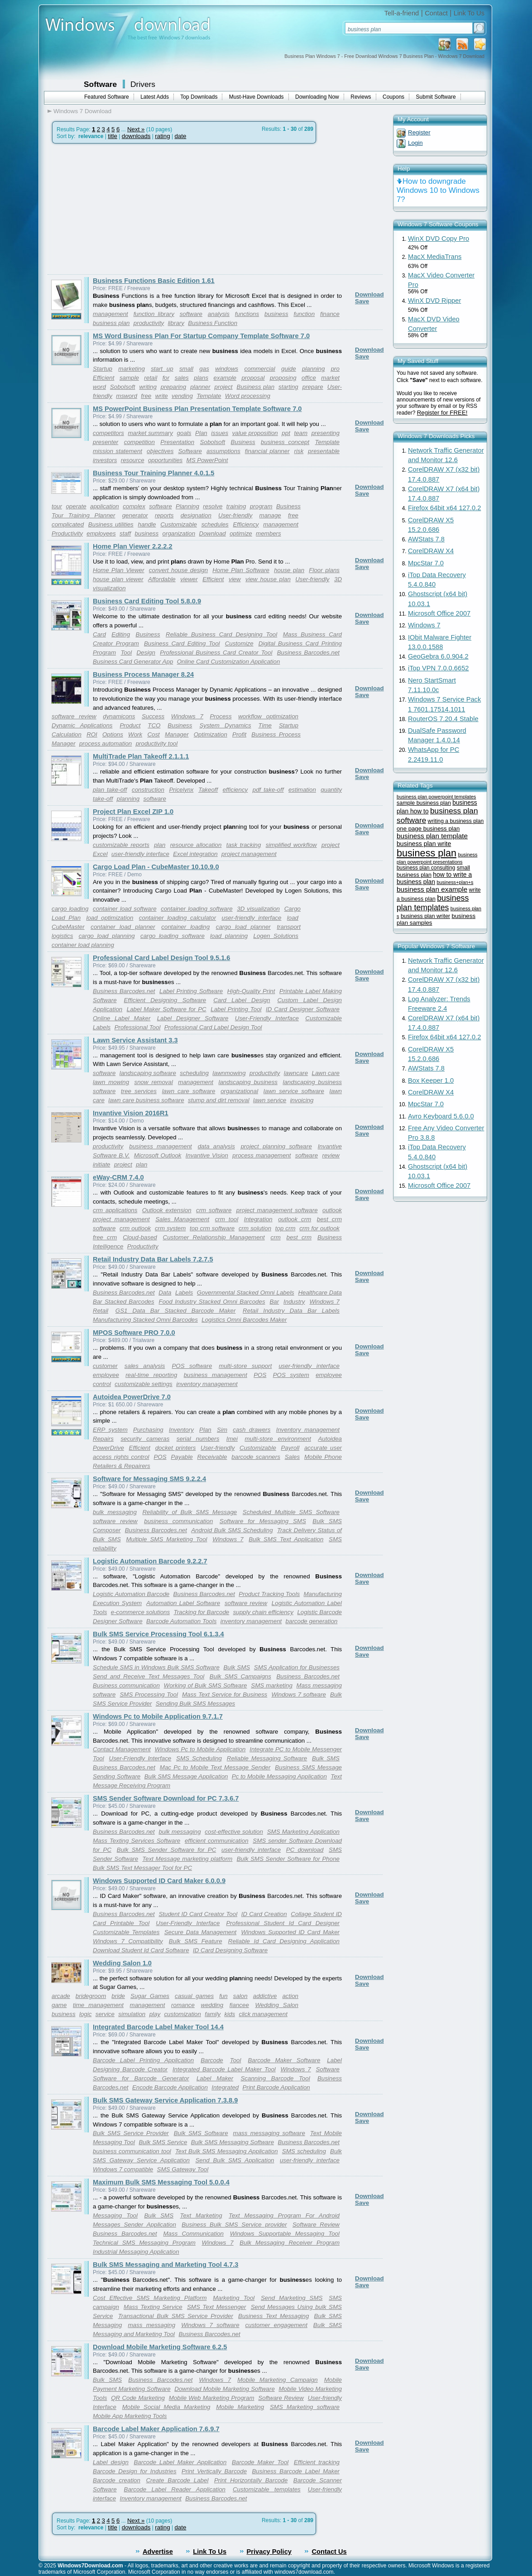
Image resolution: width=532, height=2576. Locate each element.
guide (288, 368)
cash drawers (251, 1429)
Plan (201, 433)
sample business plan (424, 803)
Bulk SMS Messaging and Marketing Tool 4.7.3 (165, 2264)
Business (243, 442)
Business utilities (111, 524)
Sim (222, 1429)
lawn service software (294, 1091)
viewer (189, 579)
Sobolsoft (122, 386)
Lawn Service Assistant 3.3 (135, 1040)
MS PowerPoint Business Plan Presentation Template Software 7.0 (197, 408)
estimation (302, 789)
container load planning (83, 945)
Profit (239, 734)
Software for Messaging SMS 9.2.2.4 (149, 1478)
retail (150, 377)
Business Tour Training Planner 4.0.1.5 (154, 473)
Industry (294, 1301)
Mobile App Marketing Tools (130, 2416)
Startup (102, 368)
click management (263, 2014)
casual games (194, 1996)
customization (182, 2014)
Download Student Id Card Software (141, 1950)
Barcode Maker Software (284, 2060)
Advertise (158, 2551)
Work (135, 734)
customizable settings (143, 1384)
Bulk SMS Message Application (186, 1776)
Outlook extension (167, 1210)
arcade (61, 1996)
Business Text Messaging (273, 2316)
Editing (120, 634)
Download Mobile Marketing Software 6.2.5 (160, 2347)
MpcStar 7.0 (426, 563)
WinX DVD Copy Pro (438, 238)
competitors (108, 433)
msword (126, 395)
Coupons (393, 97)
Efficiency (246, 524)
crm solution (255, 1228)
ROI (91, 734)
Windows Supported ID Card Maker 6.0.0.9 (159, 1880)
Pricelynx (181, 789)
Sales (292, 1456)
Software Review (316, 2224)
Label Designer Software (193, 1018)
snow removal (153, 1082)
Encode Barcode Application (170, 2087)
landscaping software (148, 1073)
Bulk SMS (236, 1667)
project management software (277, 1210)
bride (118, 1996)
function (304, 314)
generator (135, 515)
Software (100, 84)
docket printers (175, 1447)
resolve (212, 506)
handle (147, 524)
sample (129, 377)
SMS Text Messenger (216, 2307)
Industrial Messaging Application (136, 2251)
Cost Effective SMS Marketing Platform (150, 2297)
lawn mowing (111, 1082)
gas (204, 368)
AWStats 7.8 (426, 539)
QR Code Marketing (138, 2397)
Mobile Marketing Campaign (277, 2379)
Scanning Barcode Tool (275, 2078)
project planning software (276, 1146)
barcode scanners (255, 1456)
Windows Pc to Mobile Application (200, 1749)
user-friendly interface (140, 854)
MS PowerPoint (207, 460)
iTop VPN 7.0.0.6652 (438, 668)
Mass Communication (193, 2233)
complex (134, 506)
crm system (170, 1228)
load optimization (109, 917)
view (235, 579)
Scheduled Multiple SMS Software (291, 1512)
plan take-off (110, 789)
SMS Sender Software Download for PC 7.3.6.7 (166, 1798)
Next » (136, 129)
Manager (177, 734)
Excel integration (195, 854)
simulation (131, 2014)
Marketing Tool (233, 2297)
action (290, 1996)
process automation (105, 743)
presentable (324, 451)
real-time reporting (151, 1375)
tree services (139, 1091)
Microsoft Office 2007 (439, 613)
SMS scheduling (304, 2151)
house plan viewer (118, 579)
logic (85, 2014)
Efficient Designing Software (165, 1000)
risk (299, 451)
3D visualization (258, 908)
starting (288, 386)
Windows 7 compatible (123, 2169)
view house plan (268, 579)
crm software (213, 1210)
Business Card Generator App (133, 661)
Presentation (177, 442)
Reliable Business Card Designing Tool (221, 634)
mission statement (117, 451)
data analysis (216, 1146)
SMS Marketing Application (303, 1831)
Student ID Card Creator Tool (197, 1914)
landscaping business (248, 1082)
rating (162, 136)
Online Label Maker (121, 1018)
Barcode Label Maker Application (180, 2462)
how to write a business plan (434, 878)
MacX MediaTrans (434, 256)
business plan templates (433, 903)
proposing (283, 377)
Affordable (162, 579)
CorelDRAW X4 (431, 550)
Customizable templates (267, 2489)
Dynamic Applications (82, 725)
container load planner (123, 926)
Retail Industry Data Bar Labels (291, 1310)
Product (130, 725)
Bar (274, 1301)
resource (132, 460)
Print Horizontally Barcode (251, 2480)
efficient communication (217, 1840)
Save (362, 301)
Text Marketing (201, 2215)
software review (74, 716)
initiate (101, 1164)
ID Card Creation (264, 1914)
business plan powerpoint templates (436, 796)
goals (184, 433)
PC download (305, 1849)
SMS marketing (271, 1685)
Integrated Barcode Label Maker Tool (224, 2069)
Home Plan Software (240, 570)
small (186, 368)
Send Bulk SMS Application (234, 2160)
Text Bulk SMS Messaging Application (226, 2151)
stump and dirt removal (218, 1100)
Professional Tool (138, 1027)
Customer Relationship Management (214, 1237)
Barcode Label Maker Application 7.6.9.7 (156, 2429)
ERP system (110, 1429)
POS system (291, 1375)
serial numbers (198, 1438)
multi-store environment (277, 1438)
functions (247, 314)
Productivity (67, 533)
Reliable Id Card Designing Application (284, 1941)
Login (415, 142)
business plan (111, 323)
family (212, 2014)
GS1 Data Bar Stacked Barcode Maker (175, 1310)
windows (226, 368)
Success (153, 716)
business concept (285, 442)
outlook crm (294, 1219)
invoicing (302, 1100)
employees (100, 533)
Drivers (142, 84)
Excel (100, 854)
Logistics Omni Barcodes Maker (244, 1319)
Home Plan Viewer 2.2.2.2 (133, 546)
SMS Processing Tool (148, 1694)
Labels (184, 1292)
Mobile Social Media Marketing (166, 2407)
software (191, 314)
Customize (239, 643)
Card (99, 634)
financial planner (267, 451)
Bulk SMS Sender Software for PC (166, 1849)
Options (112, 734)
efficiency (235, 789)
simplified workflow (291, 844)
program (261, 506)
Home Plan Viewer (118, 570)
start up (162, 368)
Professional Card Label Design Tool (213, 1027)
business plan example (432, 889)
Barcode (212, 2060)
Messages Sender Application (134, 2224)
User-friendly (235, 515)
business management (160, 1146)
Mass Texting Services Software (136, 1840)
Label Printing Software (191, 991)
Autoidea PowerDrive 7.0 (132, 1396)
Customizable (178, 524)
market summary (150, 433)
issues (219, 433)
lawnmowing (228, 1073)
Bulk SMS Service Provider (131, 2133)
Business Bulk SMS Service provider (234, 2224)
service (105, 2014)
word (99, 386)
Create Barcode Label (177, 2480)
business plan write (424, 843)
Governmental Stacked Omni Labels (245, 1292)
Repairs (103, 1438)
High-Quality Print (251, 991)
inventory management (207, 1384)
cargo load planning (107, 935)
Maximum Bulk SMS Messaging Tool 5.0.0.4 (161, 2182)
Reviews (360, 97)
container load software (125, 908)
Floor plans (324, 570)
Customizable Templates (126, 1932)
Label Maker (215, 2078)
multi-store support (245, 1365)
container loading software (196, 908)
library (176, 323)
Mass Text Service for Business (224, 1694)
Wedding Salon (276, 2005)
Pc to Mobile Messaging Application (279, 1776)
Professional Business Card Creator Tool (216, 652)
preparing (173, 386)
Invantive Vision (207, 1155)
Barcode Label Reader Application (175, 2489)
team (300, 433)
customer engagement (276, 2325)
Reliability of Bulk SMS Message (189, 1512)
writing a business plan (456, 821)
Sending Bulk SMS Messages (195, 1703)
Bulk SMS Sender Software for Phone (288, 1858)
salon (240, 1996)
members (268, 533)
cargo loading (70, 908)
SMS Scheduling (199, 1758)
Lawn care (326, 1073)
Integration (258, 1219)
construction (148, 789)
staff (125, 533)
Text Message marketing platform (187, 1858)
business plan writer (425, 916)
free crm (105, 1237)
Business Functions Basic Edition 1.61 (154, 280)
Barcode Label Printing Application (143, 2060)
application (104, 506)
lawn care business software (146, 1100)
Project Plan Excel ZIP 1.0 (133, 811)
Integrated (225, 2087)
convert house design (178, 570)
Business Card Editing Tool (182, 643)
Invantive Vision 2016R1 (130, 1113)
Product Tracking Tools (269, 1594)
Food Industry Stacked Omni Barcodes (212, 1301)
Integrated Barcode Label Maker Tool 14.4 (158, 2027)
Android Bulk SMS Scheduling (232, 1530)
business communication (178, 1521)
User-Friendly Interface (267, 1018)
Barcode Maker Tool (260, 2462)
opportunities (165, 460)
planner (200, 386)
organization (179, 533)
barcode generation (312, 1621)
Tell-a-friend (401, 13)
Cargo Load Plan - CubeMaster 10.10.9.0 (156, 866)
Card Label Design (241, 1000)
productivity (149, 323)
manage (270, 515)
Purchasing (148, 1429)
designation (196, 515)
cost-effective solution (234, 1831)
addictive (265, 1996)
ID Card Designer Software (303, 1009)
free (146, 395)
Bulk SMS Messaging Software (232, 2142)
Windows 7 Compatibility (128, 1941)
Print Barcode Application (276, 2087)
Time (265, 725)
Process (220, 716)
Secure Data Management (200, 1932)
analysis (219, 314)
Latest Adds (154, 97)
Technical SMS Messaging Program (144, 2242)
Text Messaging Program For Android (284, 2215)
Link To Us (469, 13)
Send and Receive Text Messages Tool (148, 1676)
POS (260, 1375)
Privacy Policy (269, 2551)
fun (223, 1996)
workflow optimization (268, 716)
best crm (299, 1237)
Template (209, 395)
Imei (232, 1438)
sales (182, 377)
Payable (181, 1456)
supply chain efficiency (263, 1612)
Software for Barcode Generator (141, 2078)
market (330, 377)
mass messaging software (269, 2133)
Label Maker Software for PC (166, 1009)
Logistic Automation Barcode (131, 1594)
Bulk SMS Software (201, 2133)
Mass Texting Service (153, 2307)
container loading (185, 926)
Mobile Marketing (240, 2407)
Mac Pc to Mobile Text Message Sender (215, 1767)
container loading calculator (177, 917)
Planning (187, 506)
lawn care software (189, 1091)
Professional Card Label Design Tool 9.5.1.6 (161, 957)
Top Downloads (198, 97)
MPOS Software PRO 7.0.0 (134, 1332)
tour (57, 506)
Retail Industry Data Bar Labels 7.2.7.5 (153, 1259)
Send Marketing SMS (292, 2297)
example (225, 377)
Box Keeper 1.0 (431, 1080)
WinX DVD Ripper (434, 300)
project (224, 386)
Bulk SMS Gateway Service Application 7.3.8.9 (165, 2100)
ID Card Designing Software (230, 1950)
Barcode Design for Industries (135, 2471)
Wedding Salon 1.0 (122, 1963)
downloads (136, 136)
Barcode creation (116, 2480)
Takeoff (208, 789)
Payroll (290, 1447)
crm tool (227, 1219)
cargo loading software (172, 935)
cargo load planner (243, 926)
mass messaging (151, 2325)
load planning (229, 935)
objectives (160, 451)
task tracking (243, 844)
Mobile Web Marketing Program (211, 2397)
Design (145, 652)
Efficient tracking (317, 2462)
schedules (215, 524)
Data (164, 1292)
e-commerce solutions (140, 1612)
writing (148, 386)
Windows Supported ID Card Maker (290, 1932)
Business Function (212, 323)
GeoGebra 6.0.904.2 (438, 656)
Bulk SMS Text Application (286, 1539)
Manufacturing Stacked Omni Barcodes (145, 1319)
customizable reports (121, 844)
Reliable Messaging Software (267, 1758)
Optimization (210, 734)
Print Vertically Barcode (214, 2471)
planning (313, 368)
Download (369, 294)
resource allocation (196, 844)
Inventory (181, 1429)
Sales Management (182, 1219)
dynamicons (119, 716)
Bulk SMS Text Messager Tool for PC (142, 1867)
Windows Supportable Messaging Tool (285, 2233)
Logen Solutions (275, 935)
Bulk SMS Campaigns (240, 1676)
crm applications (115, 1210)
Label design (111, 2462)
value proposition (255, 433)
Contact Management (122, 1749)
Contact (436, 13)
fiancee (239, 2005)
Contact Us (329, 2551)
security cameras (144, 1438)
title (112, 136)
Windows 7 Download (82, 111)
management (110, 314)
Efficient (103, 377)
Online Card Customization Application (228, 661)
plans (201, 377)
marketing (131, 368)
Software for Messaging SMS (263, 1521)
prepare (312, 386)
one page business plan (428, 828)
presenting (326, 433)
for (166, 377)
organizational (239, 1091)
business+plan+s (454, 882)
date (180, 136)
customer (105, 1365)
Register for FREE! (442, 412)
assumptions (223, 451)
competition (139, 442)
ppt (286, 433)
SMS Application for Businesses (297, 1667)
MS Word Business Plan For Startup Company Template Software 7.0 (201, 335)
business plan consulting (426, 868)
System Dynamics (225, 725)
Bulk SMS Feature (195, 1941)
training (236, 506)
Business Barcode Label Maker (296, 2471)
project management (249, 854)
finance (330, 314)
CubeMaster (68, 926)
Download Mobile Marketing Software (224, 2388)
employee (106, 1375)
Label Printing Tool (236, 1009)
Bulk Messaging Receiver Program (290, 2242)
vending (182, 395)
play (154, 2014)
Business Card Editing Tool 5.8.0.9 (147, 601)
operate (76, 506)
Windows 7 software (298, 1694)
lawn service (269, 1100)
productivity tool (157, 743)
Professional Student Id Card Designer (283, 1923)
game (59, 2005)
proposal (252, 377)
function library (154, 314)
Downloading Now (317, 97)
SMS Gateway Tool (183, 2169)
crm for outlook (319, 1228)
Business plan (256, 386)
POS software (192, 1365)
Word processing (247, 395)
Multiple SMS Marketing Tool (166, 1539)
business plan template (432, 836)
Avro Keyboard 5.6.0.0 (441, 1116)
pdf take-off (268, 789)
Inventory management (308, 1429)
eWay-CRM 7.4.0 (118, 1177)
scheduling (194, 1073)
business (276, 314)
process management (261, 1155)
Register (419, 132)
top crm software (212, 1228)
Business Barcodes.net (308, 652)
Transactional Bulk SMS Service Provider (175, 2316)
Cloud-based (140, 1237)
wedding (212, 2005)
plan (159, 844)
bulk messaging (115, 1512)
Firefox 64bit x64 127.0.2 (444, 507)
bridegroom (91, 1996)
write (161, 395)
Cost (153, 734)
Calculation (66, 734)
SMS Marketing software (305, 2407)
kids (229, 2014)
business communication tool (132, 2151)
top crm (285, 1228)
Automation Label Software (183, 1603)
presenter (105, 442)
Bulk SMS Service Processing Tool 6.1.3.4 (158, 1634)
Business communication (126, 1685)
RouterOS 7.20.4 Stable (443, 718)
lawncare (296, 1073)
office (309, 377)
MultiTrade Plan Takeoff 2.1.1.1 (141, 756)
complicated (68, 524)
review (331, 1155)
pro (335, 368)
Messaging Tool (115, 2215)
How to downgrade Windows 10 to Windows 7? (438, 190)
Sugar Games (149, 1996)
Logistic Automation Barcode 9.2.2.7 (150, 1561)
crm (276, 1237)
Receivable (212, 1456)
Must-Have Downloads (256, 97)
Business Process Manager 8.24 (143, 674)
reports (164, 515)
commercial (259, 368)
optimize (241, 533)
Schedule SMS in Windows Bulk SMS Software (156, 1667)
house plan (289, 570)
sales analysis (145, 1365)
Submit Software (436, 97)
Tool (126, 652)
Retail (100, 1310)
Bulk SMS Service (163, 2142)
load (292, 917)
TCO (154, 725)
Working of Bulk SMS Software (205, 1685)
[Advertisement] (124, 209)
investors (105, 460)
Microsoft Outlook (158, 1155)
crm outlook (135, 1228)
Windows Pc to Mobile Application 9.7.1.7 (158, 1716)
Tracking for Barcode (201, 1612)
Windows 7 (187, 716)
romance (183, 2005)
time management (98, 2005)
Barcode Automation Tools (181, 1621)
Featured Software (106, 97)
